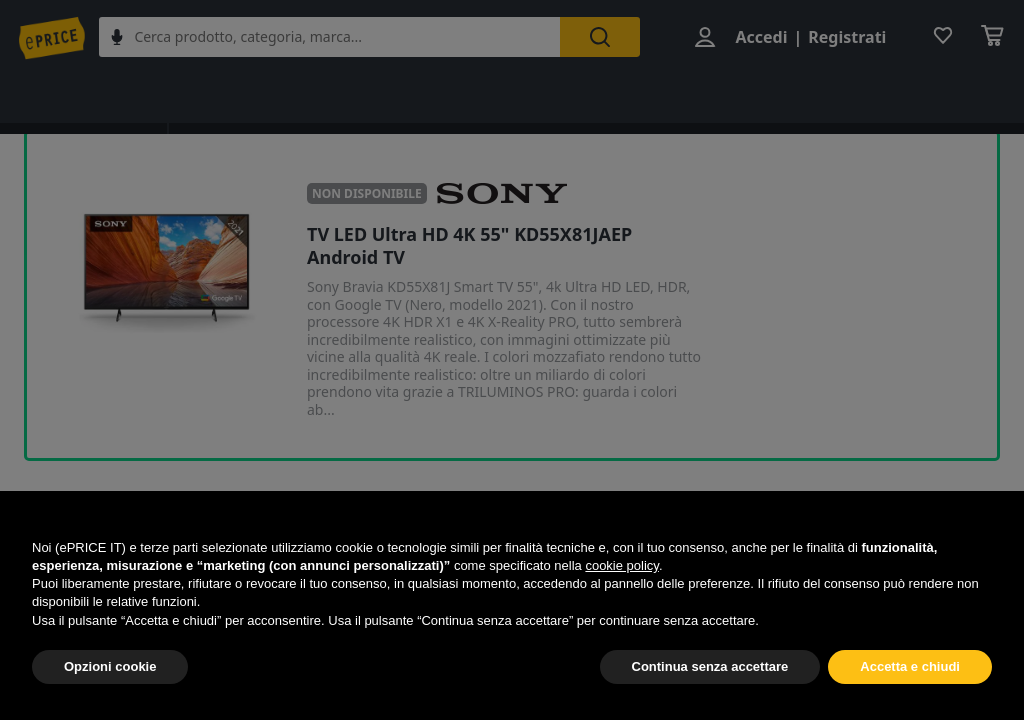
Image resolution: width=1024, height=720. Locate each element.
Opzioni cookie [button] (110, 666)
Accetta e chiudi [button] (910, 666)
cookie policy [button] (621, 565)
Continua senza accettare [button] (710, 666)
